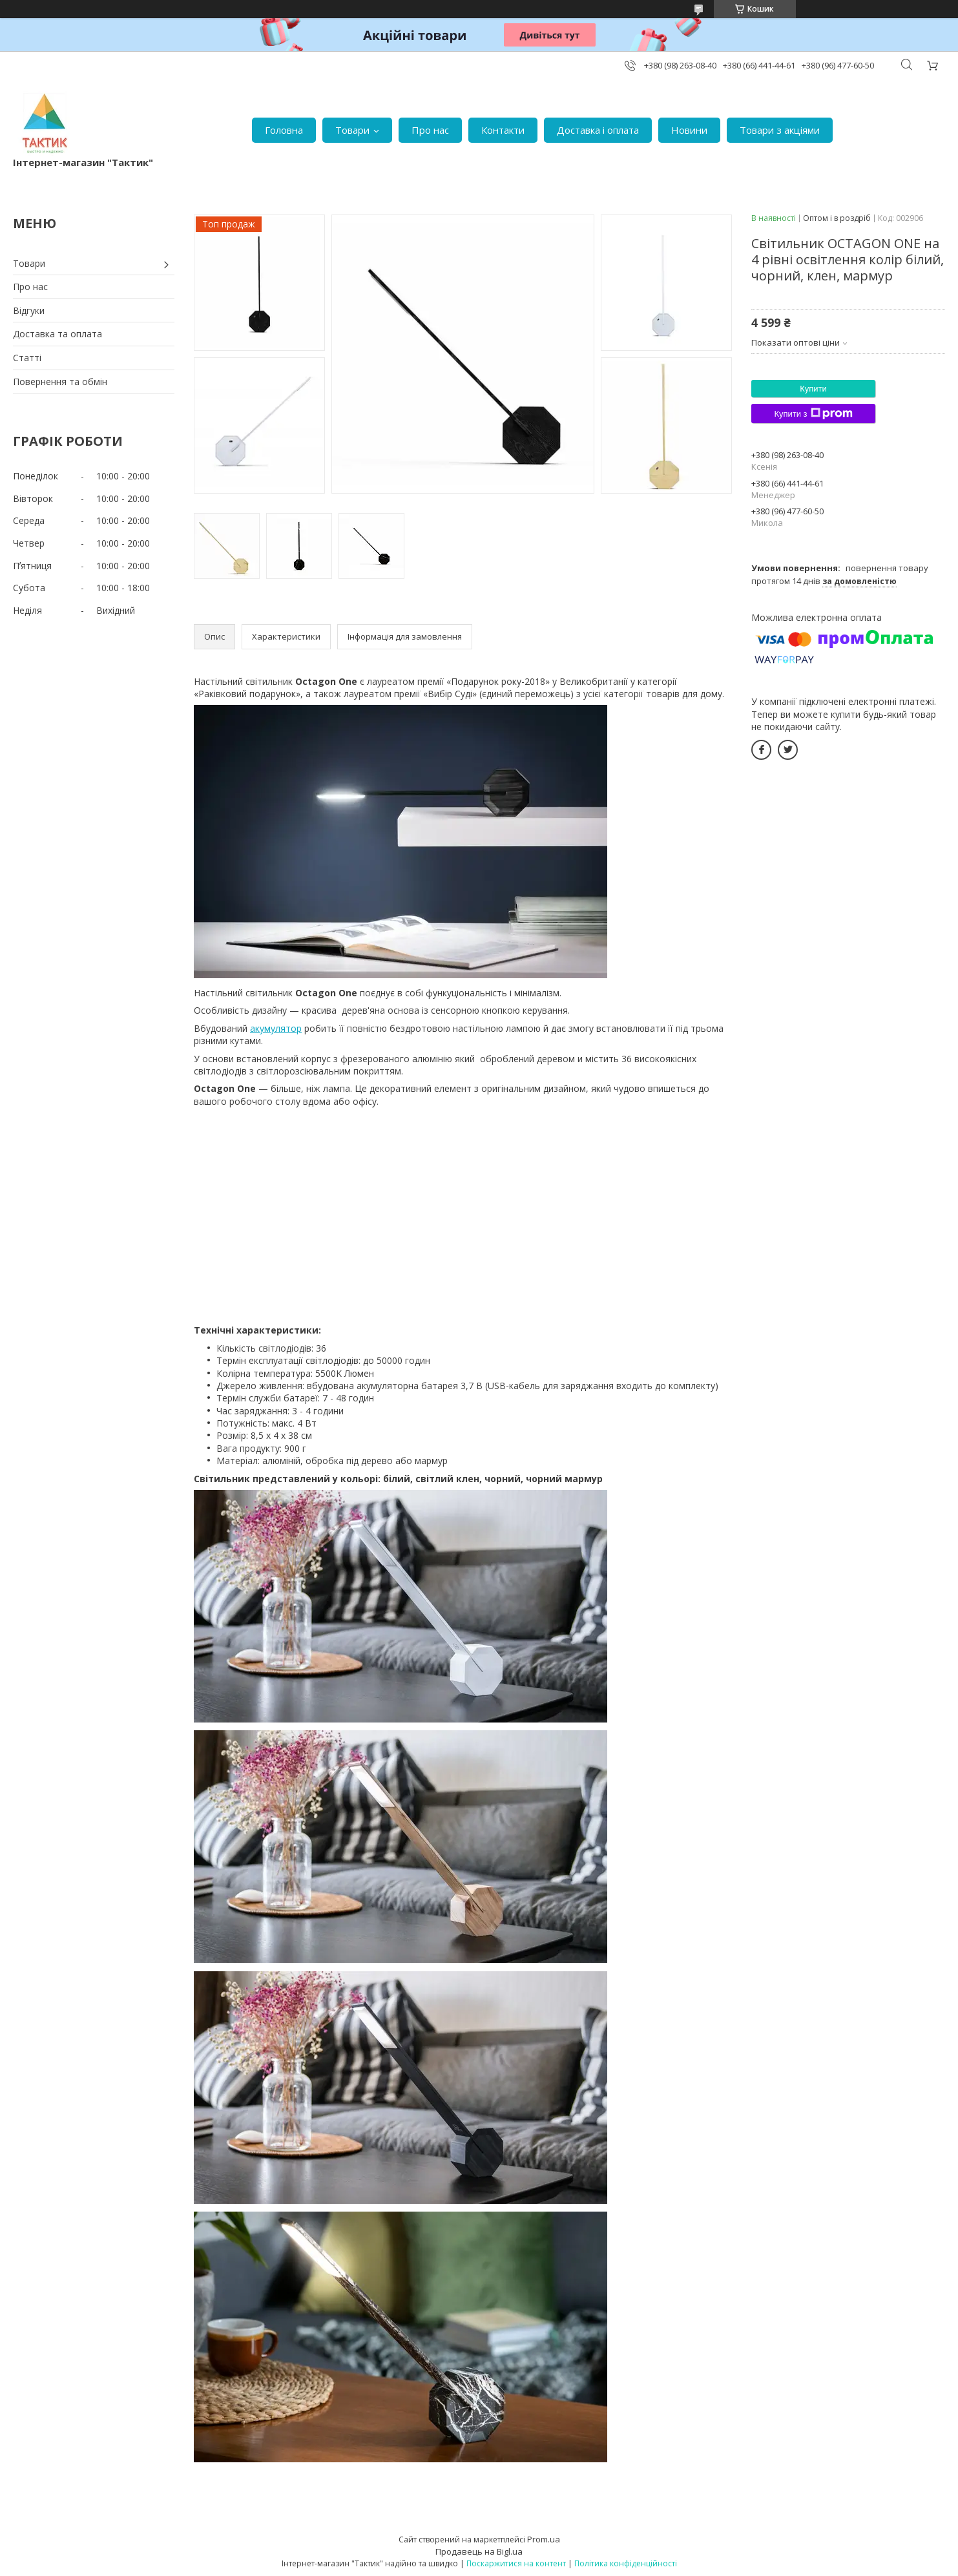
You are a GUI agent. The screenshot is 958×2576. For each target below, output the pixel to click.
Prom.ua (543, 2539)
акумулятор (276, 1028)
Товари (352, 129)
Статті (27, 357)
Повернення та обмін (60, 381)
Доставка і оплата (598, 129)
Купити (813, 388)
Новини (689, 129)
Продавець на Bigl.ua (479, 2551)
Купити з (813, 413)
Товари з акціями (780, 129)
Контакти (503, 129)
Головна (284, 129)
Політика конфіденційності (625, 2563)
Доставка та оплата (57, 334)
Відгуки (29, 310)
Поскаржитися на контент (516, 2563)
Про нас (430, 129)
